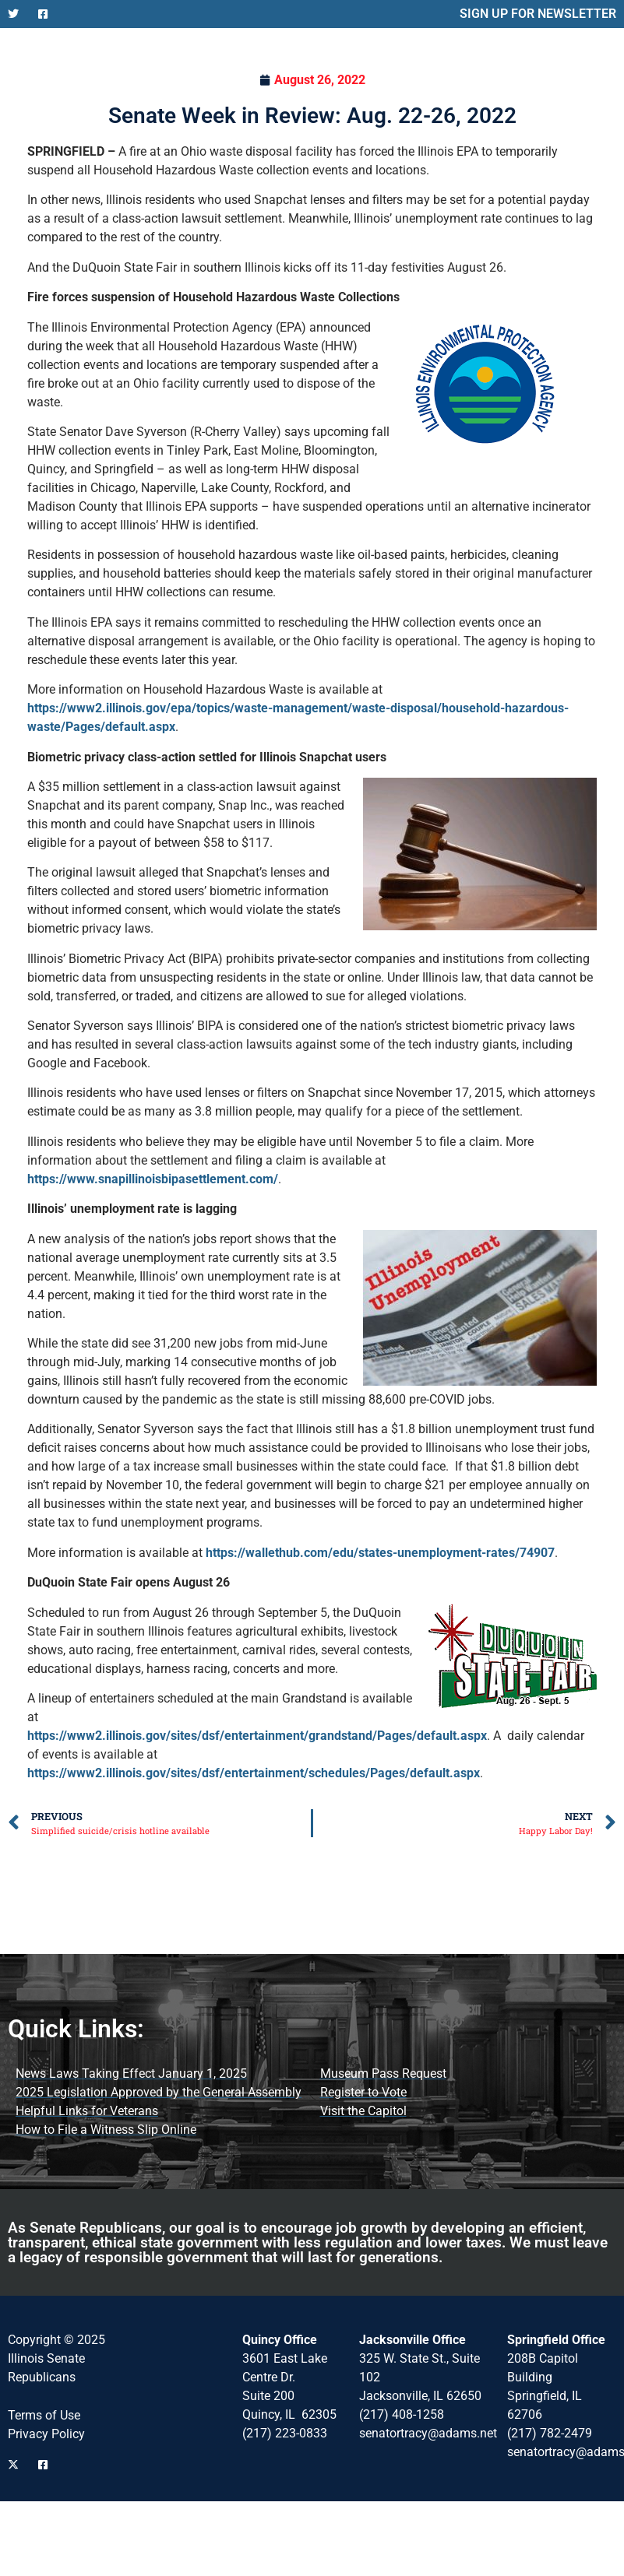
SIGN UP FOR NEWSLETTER (538, 13)
